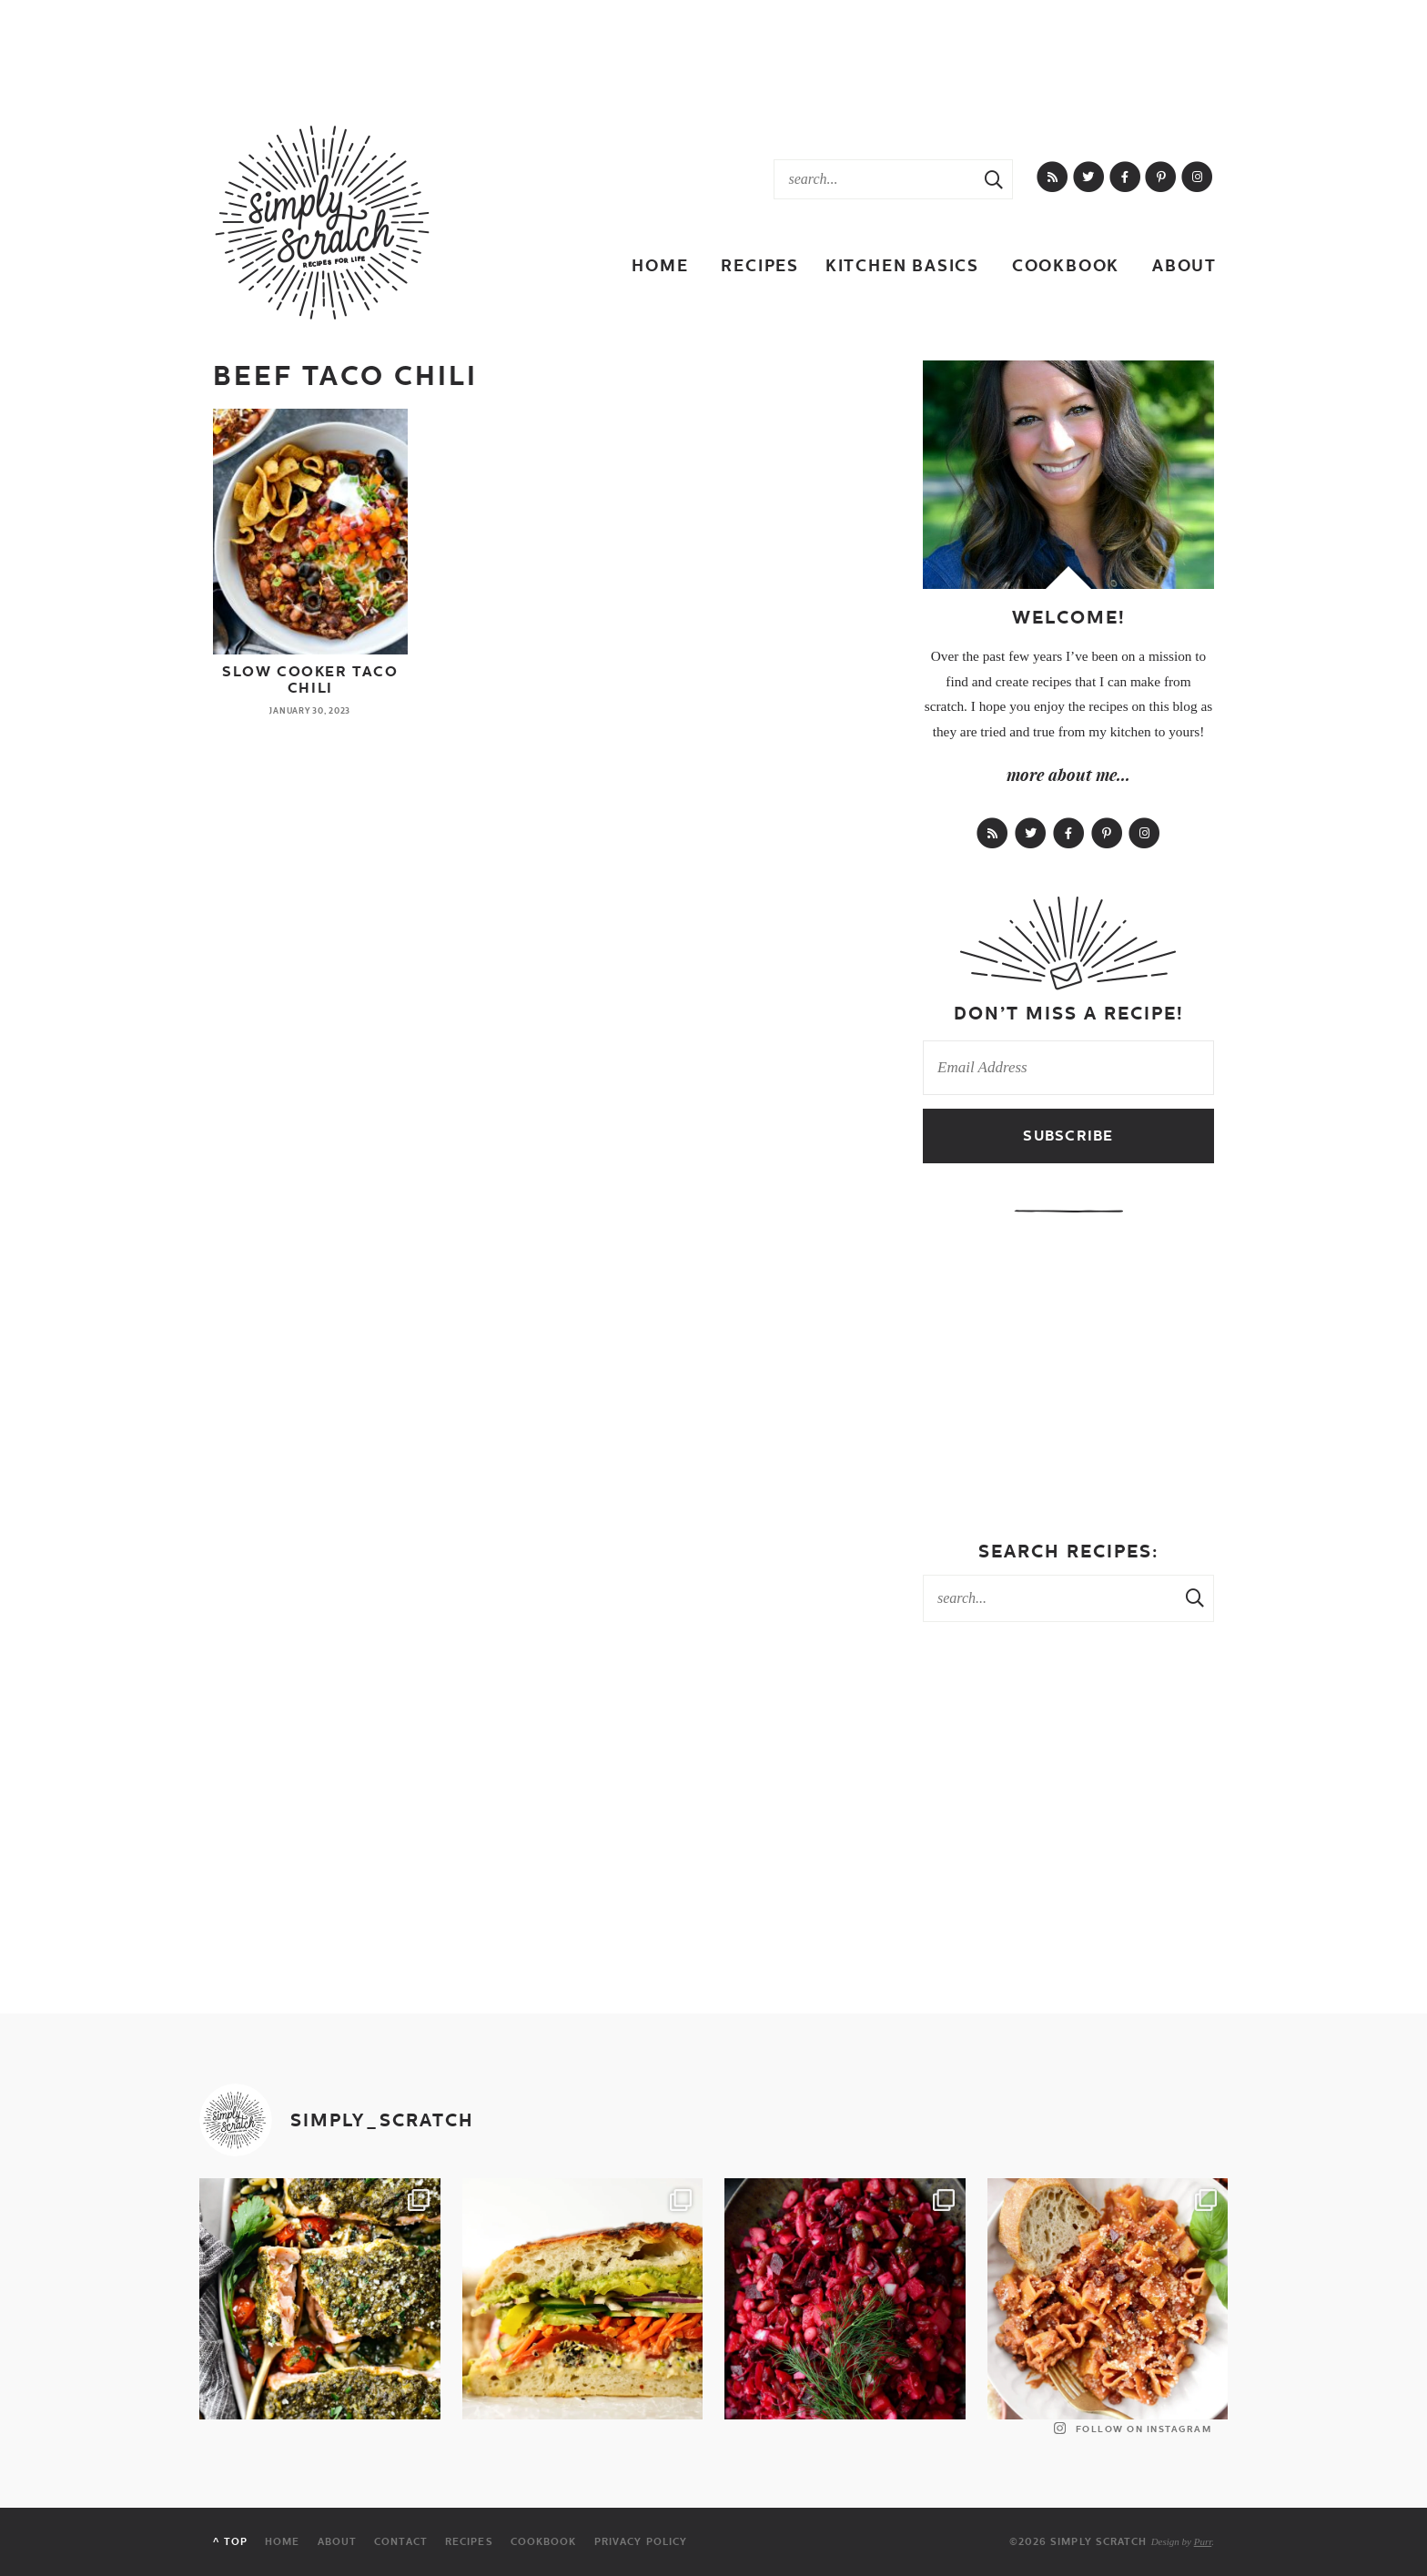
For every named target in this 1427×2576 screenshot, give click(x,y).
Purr (1203, 2541)
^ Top (230, 2542)
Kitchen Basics (902, 265)
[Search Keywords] (875, 179)
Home (660, 265)
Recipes (760, 265)
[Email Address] (1068, 1067)
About (1184, 265)
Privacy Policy (640, 2542)
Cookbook (1065, 265)
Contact (401, 2542)
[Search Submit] (994, 179)
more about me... (1068, 775)
